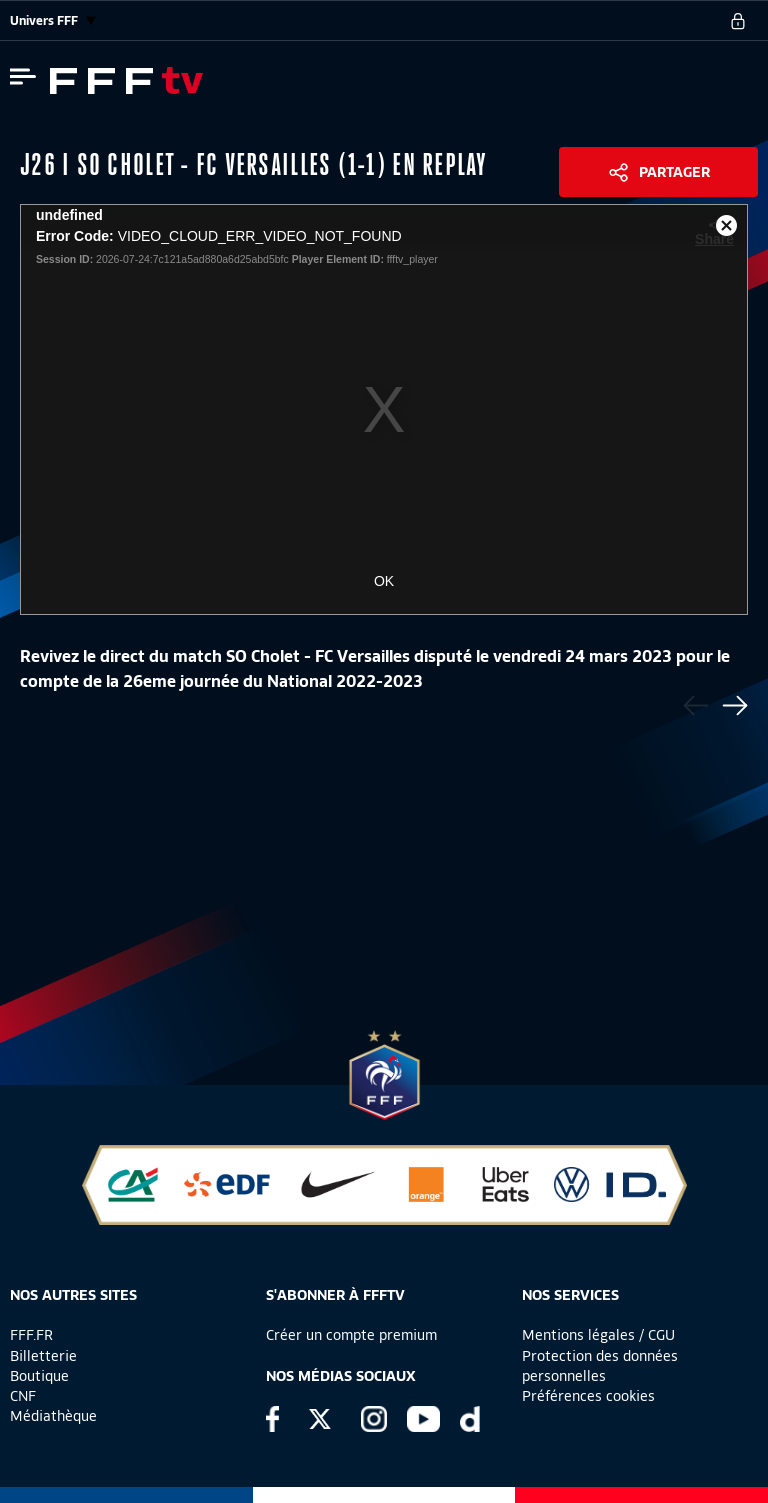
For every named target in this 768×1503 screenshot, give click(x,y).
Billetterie (43, 1356)
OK (384, 581)
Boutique (39, 1376)
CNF (23, 1396)
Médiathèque (53, 1416)
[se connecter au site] (738, 21)
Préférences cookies (588, 1396)
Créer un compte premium (351, 1335)
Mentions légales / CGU (598, 1335)
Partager (674, 172)
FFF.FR (31, 1335)
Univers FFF (53, 20)
